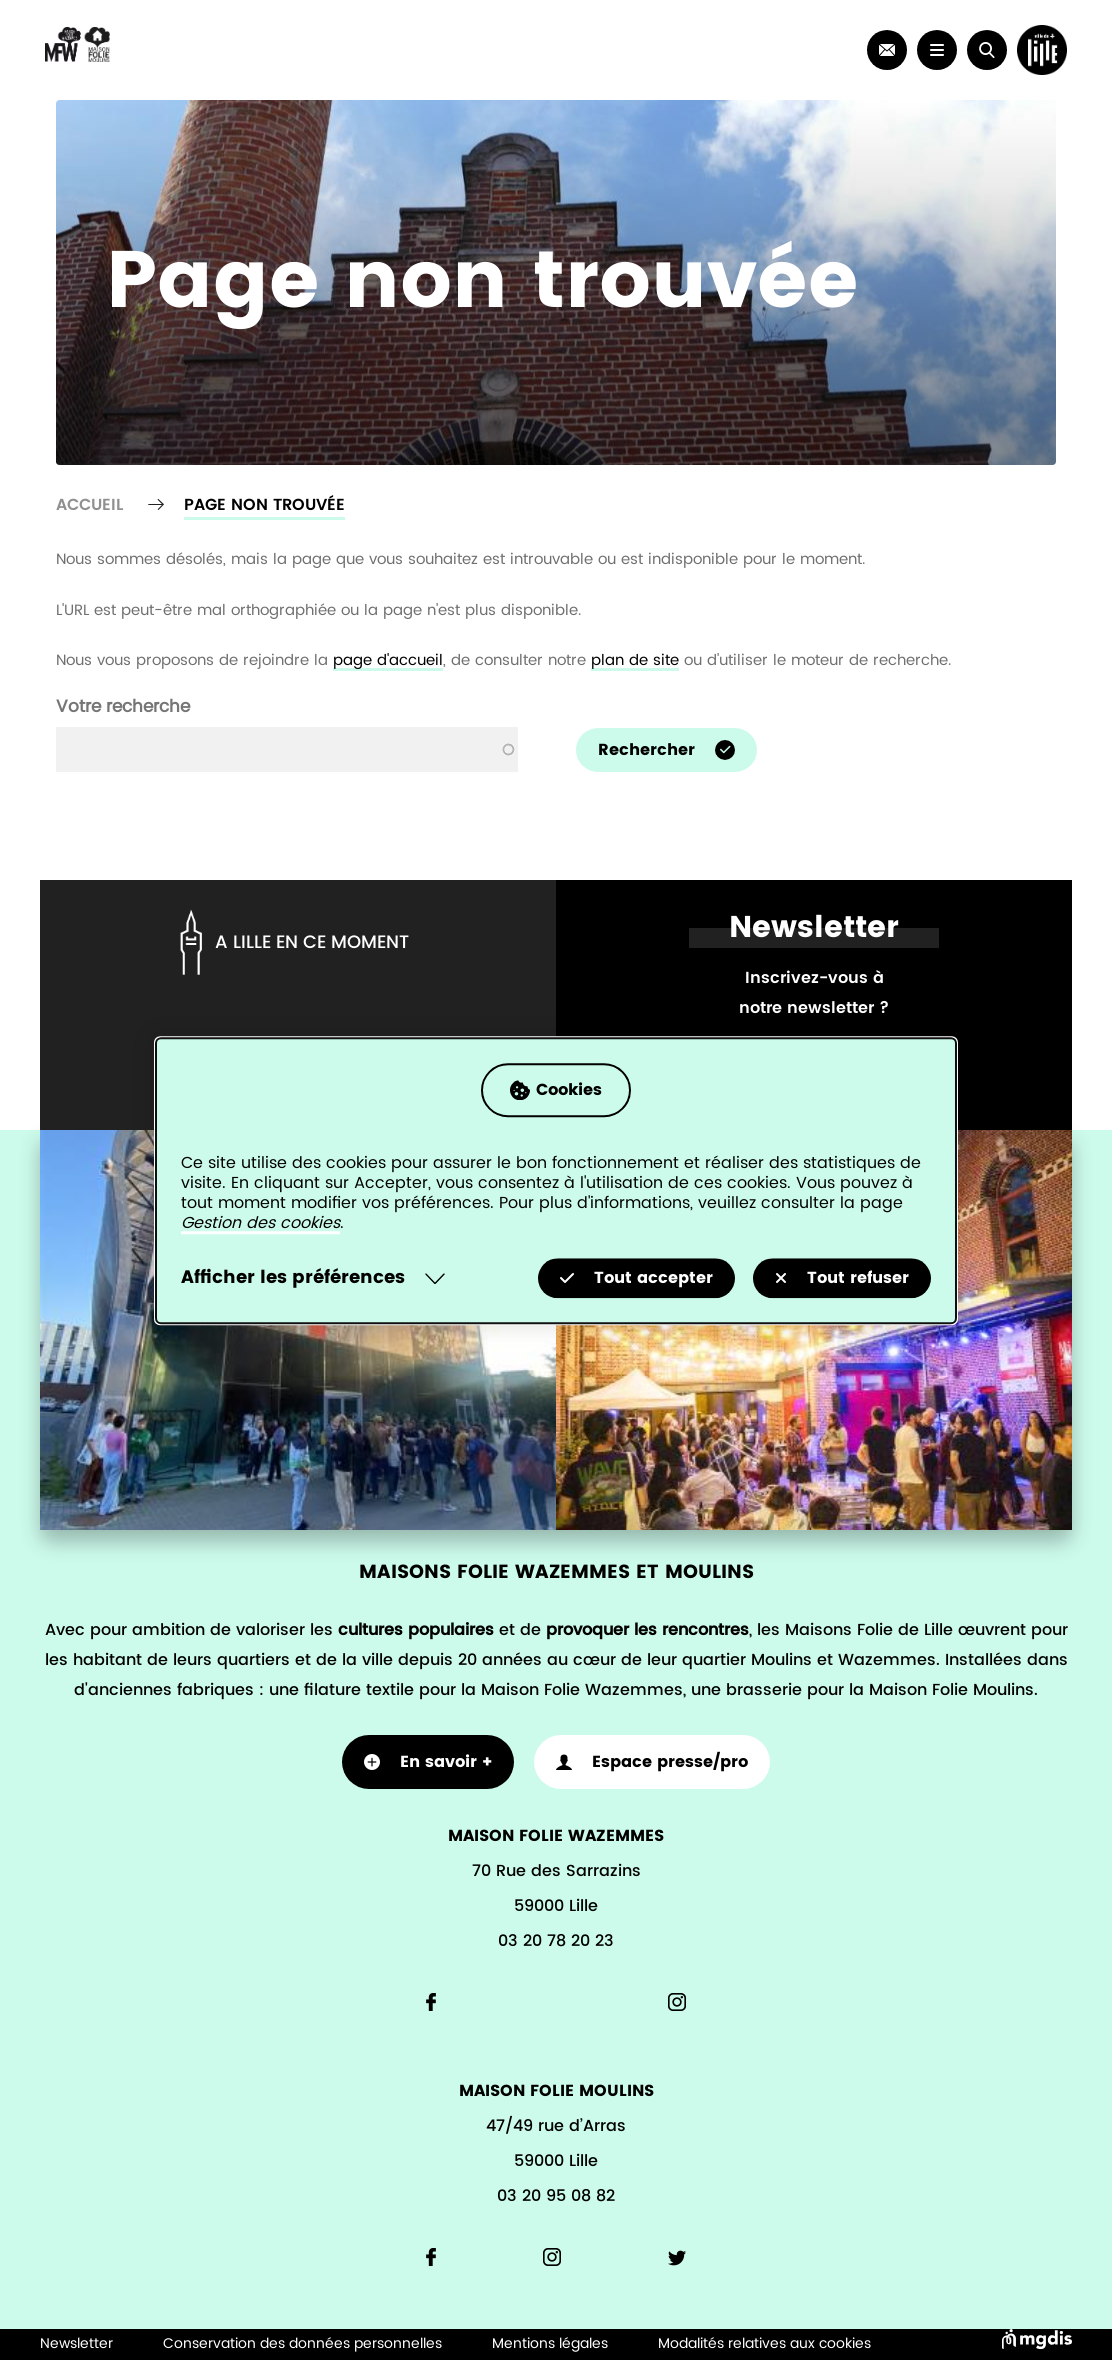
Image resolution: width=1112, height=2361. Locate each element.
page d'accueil (388, 660)
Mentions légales (550, 2344)
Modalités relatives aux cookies (764, 2344)
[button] (987, 50)
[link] (887, 50)
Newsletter (76, 2344)
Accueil (89, 505)
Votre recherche (123, 706)
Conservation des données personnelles (302, 2344)
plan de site (635, 660)
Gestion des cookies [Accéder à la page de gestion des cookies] (260, 1223)
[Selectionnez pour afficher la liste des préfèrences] (317, 1278)
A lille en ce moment (291, 942)
